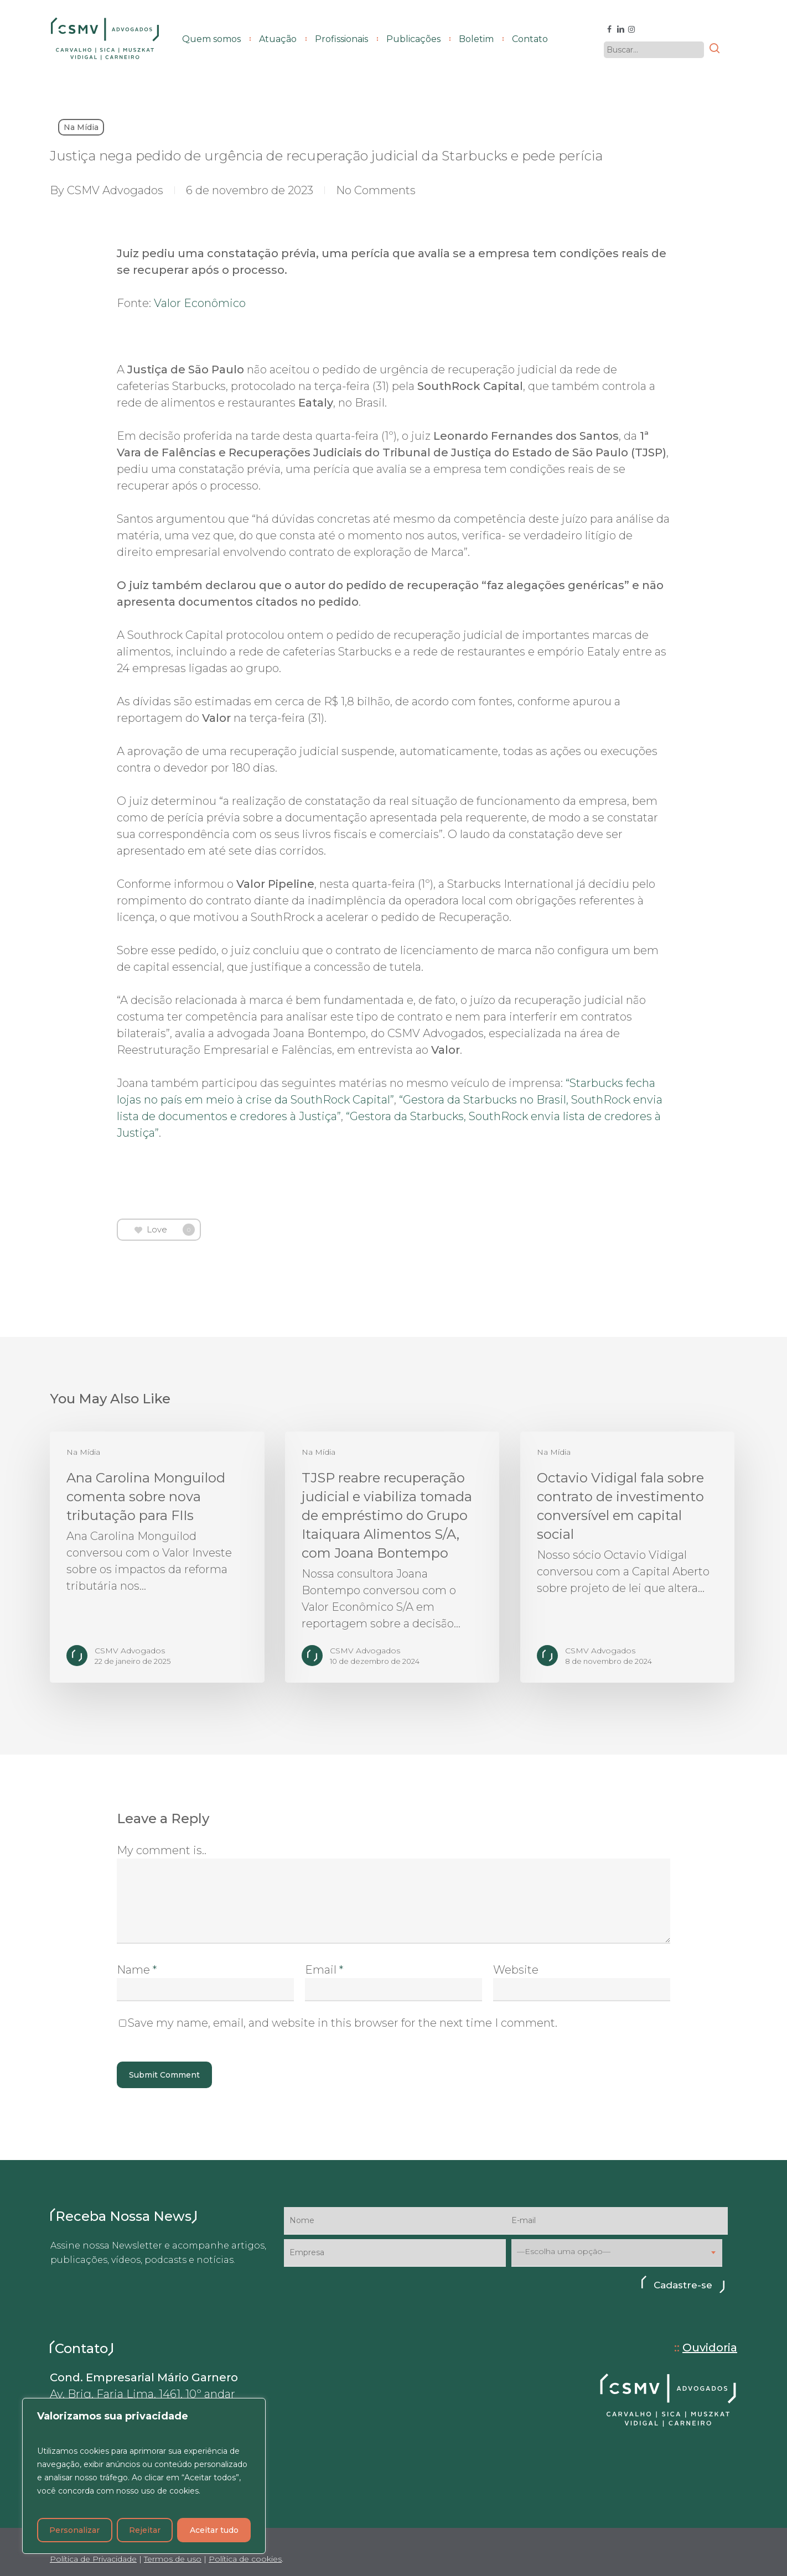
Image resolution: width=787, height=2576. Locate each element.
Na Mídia (81, 127)
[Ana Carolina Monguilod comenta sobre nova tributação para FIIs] (157, 1557)
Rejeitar (144, 2530)
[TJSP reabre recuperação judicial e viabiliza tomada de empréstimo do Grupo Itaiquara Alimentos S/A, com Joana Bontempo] (392, 1557)
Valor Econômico (200, 303)
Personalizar (74, 2530)
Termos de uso (172, 2559)
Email (324, 1969)
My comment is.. (161, 1850)
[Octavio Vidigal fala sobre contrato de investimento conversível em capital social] (627, 1557)
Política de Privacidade (93, 2559)
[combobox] (616, 2253)
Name (137, 1969)
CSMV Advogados (115, 190)
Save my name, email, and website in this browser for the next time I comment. (342, 2022)
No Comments (376, 190)
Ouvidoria (709, 2347)
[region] (144, 2476)
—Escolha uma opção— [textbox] (563, 2251)
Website (516, 1969)
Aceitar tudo (214, 2530)
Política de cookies (245, 2559)
